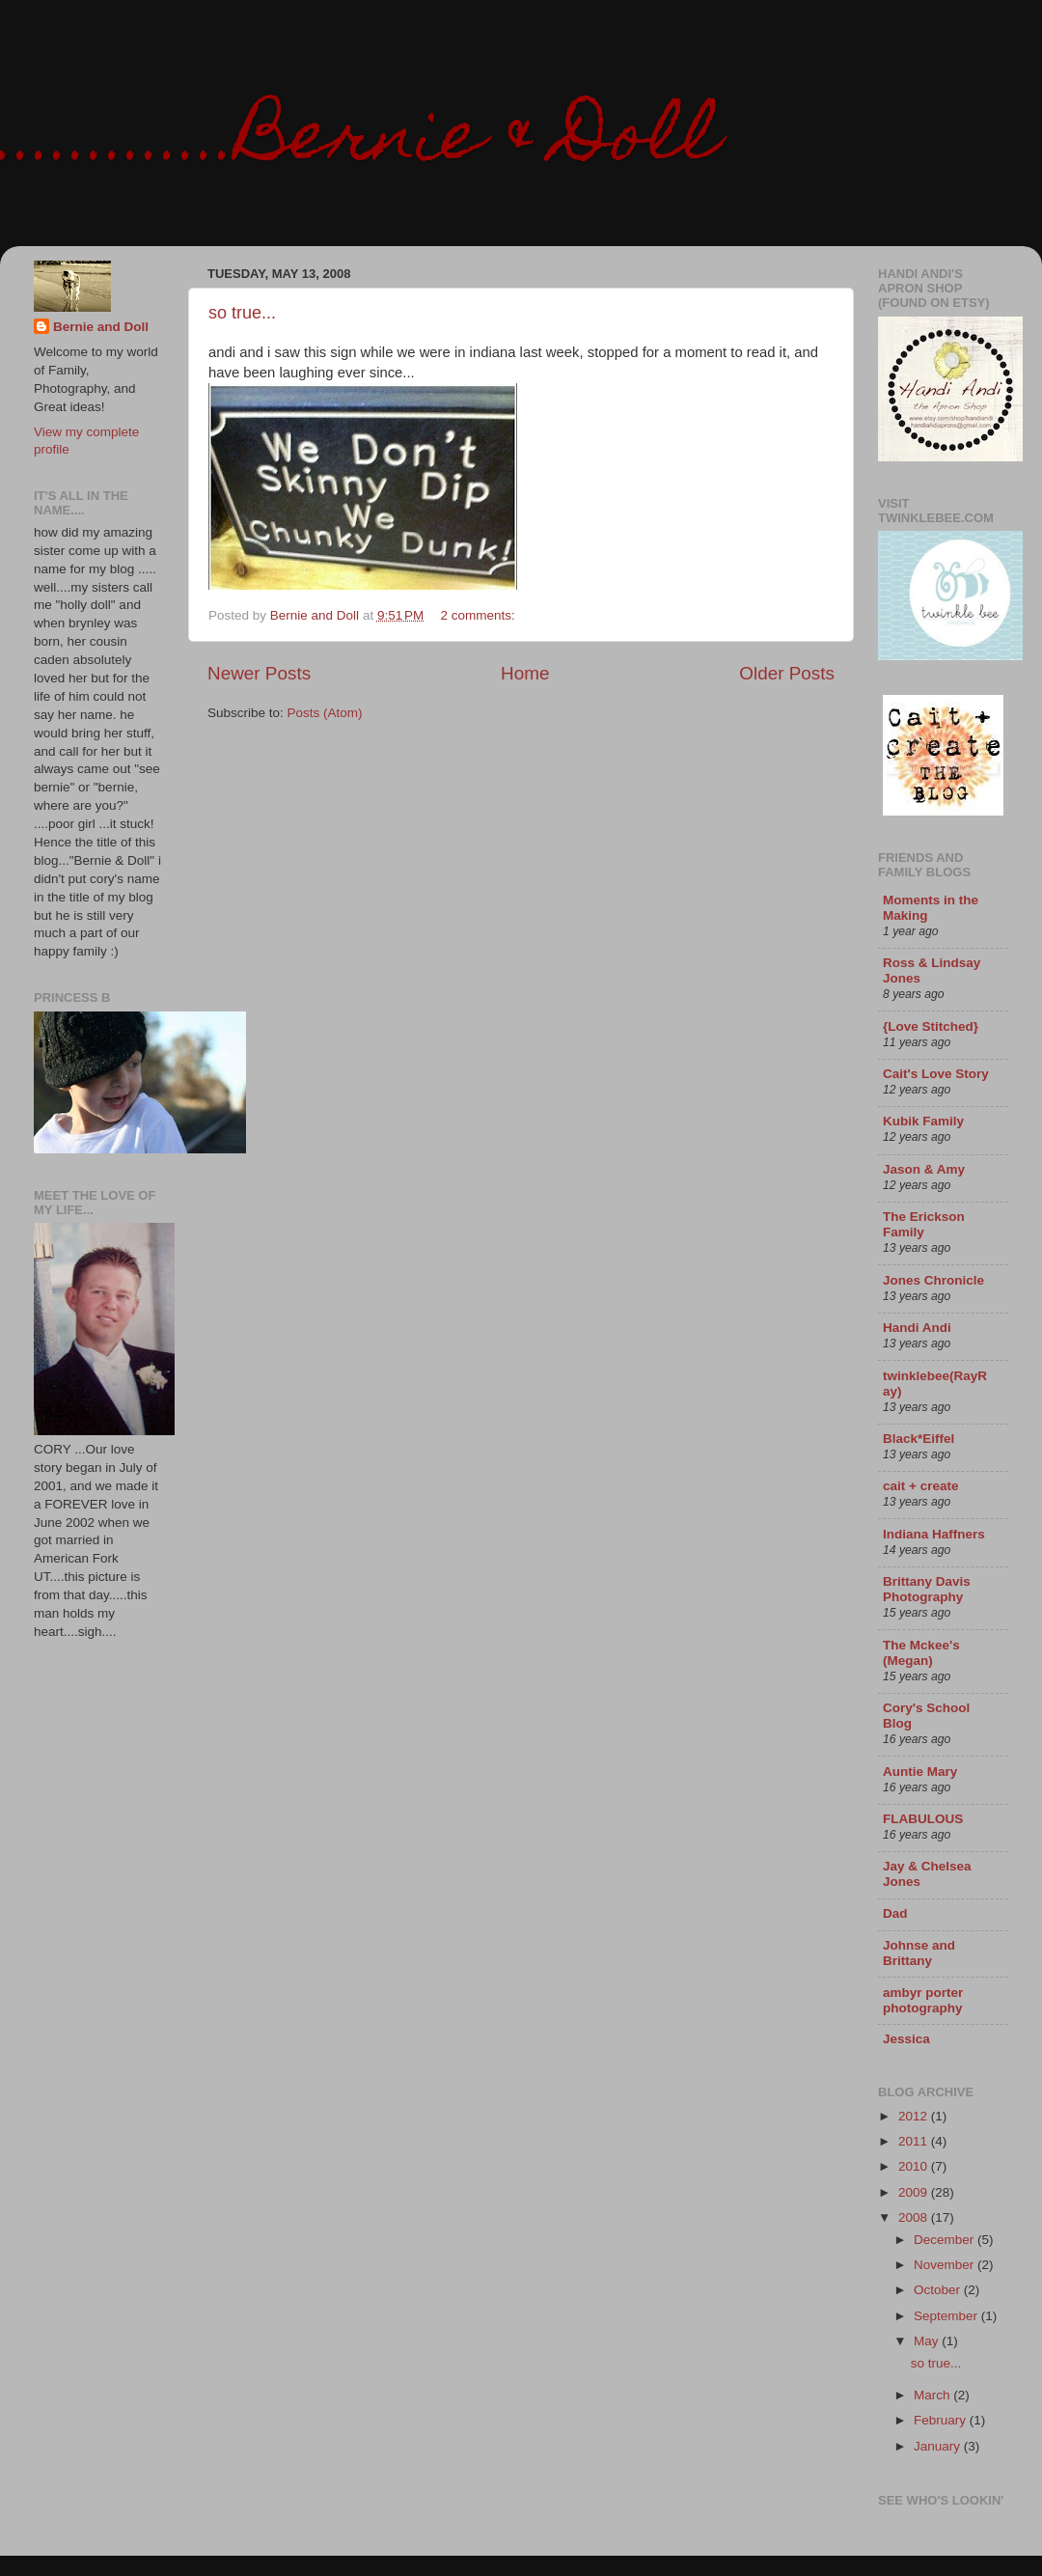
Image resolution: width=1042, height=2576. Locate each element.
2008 (914, 2217)
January (939, 2446)
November (945, 2264)
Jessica (906, 2039)
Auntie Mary (920, 1771)
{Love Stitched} (930, 1026)
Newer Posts (259, 673)
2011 (914, 2141)
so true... (242, 312)
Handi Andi (917, 1327)
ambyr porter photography (923, 2000)
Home (525, 673)
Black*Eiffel (918, 1438)
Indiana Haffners (934, 1534)
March (933, 2395)
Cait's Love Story (936, 1073)
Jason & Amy (924, 1169)
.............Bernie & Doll (359, 141)
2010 (914, 2166)
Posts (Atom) (325, 713)
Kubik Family (923, 1121)
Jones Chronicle (933, 1280)
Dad (895, 1913)
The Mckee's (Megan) (921, 1653)
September (947, 2316)
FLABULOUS (923, 1819)
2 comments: (480, 615)
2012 (914, 2116)
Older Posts (787, 673)
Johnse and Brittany (919, 1953)
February (942, 2420)
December (945, 2239)
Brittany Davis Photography (927, 1589)
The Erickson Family (924, 1224)
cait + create (920, 1486)
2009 (914, 2192)
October (939, 2290)
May (928, 2341)
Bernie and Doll (101, 326)
